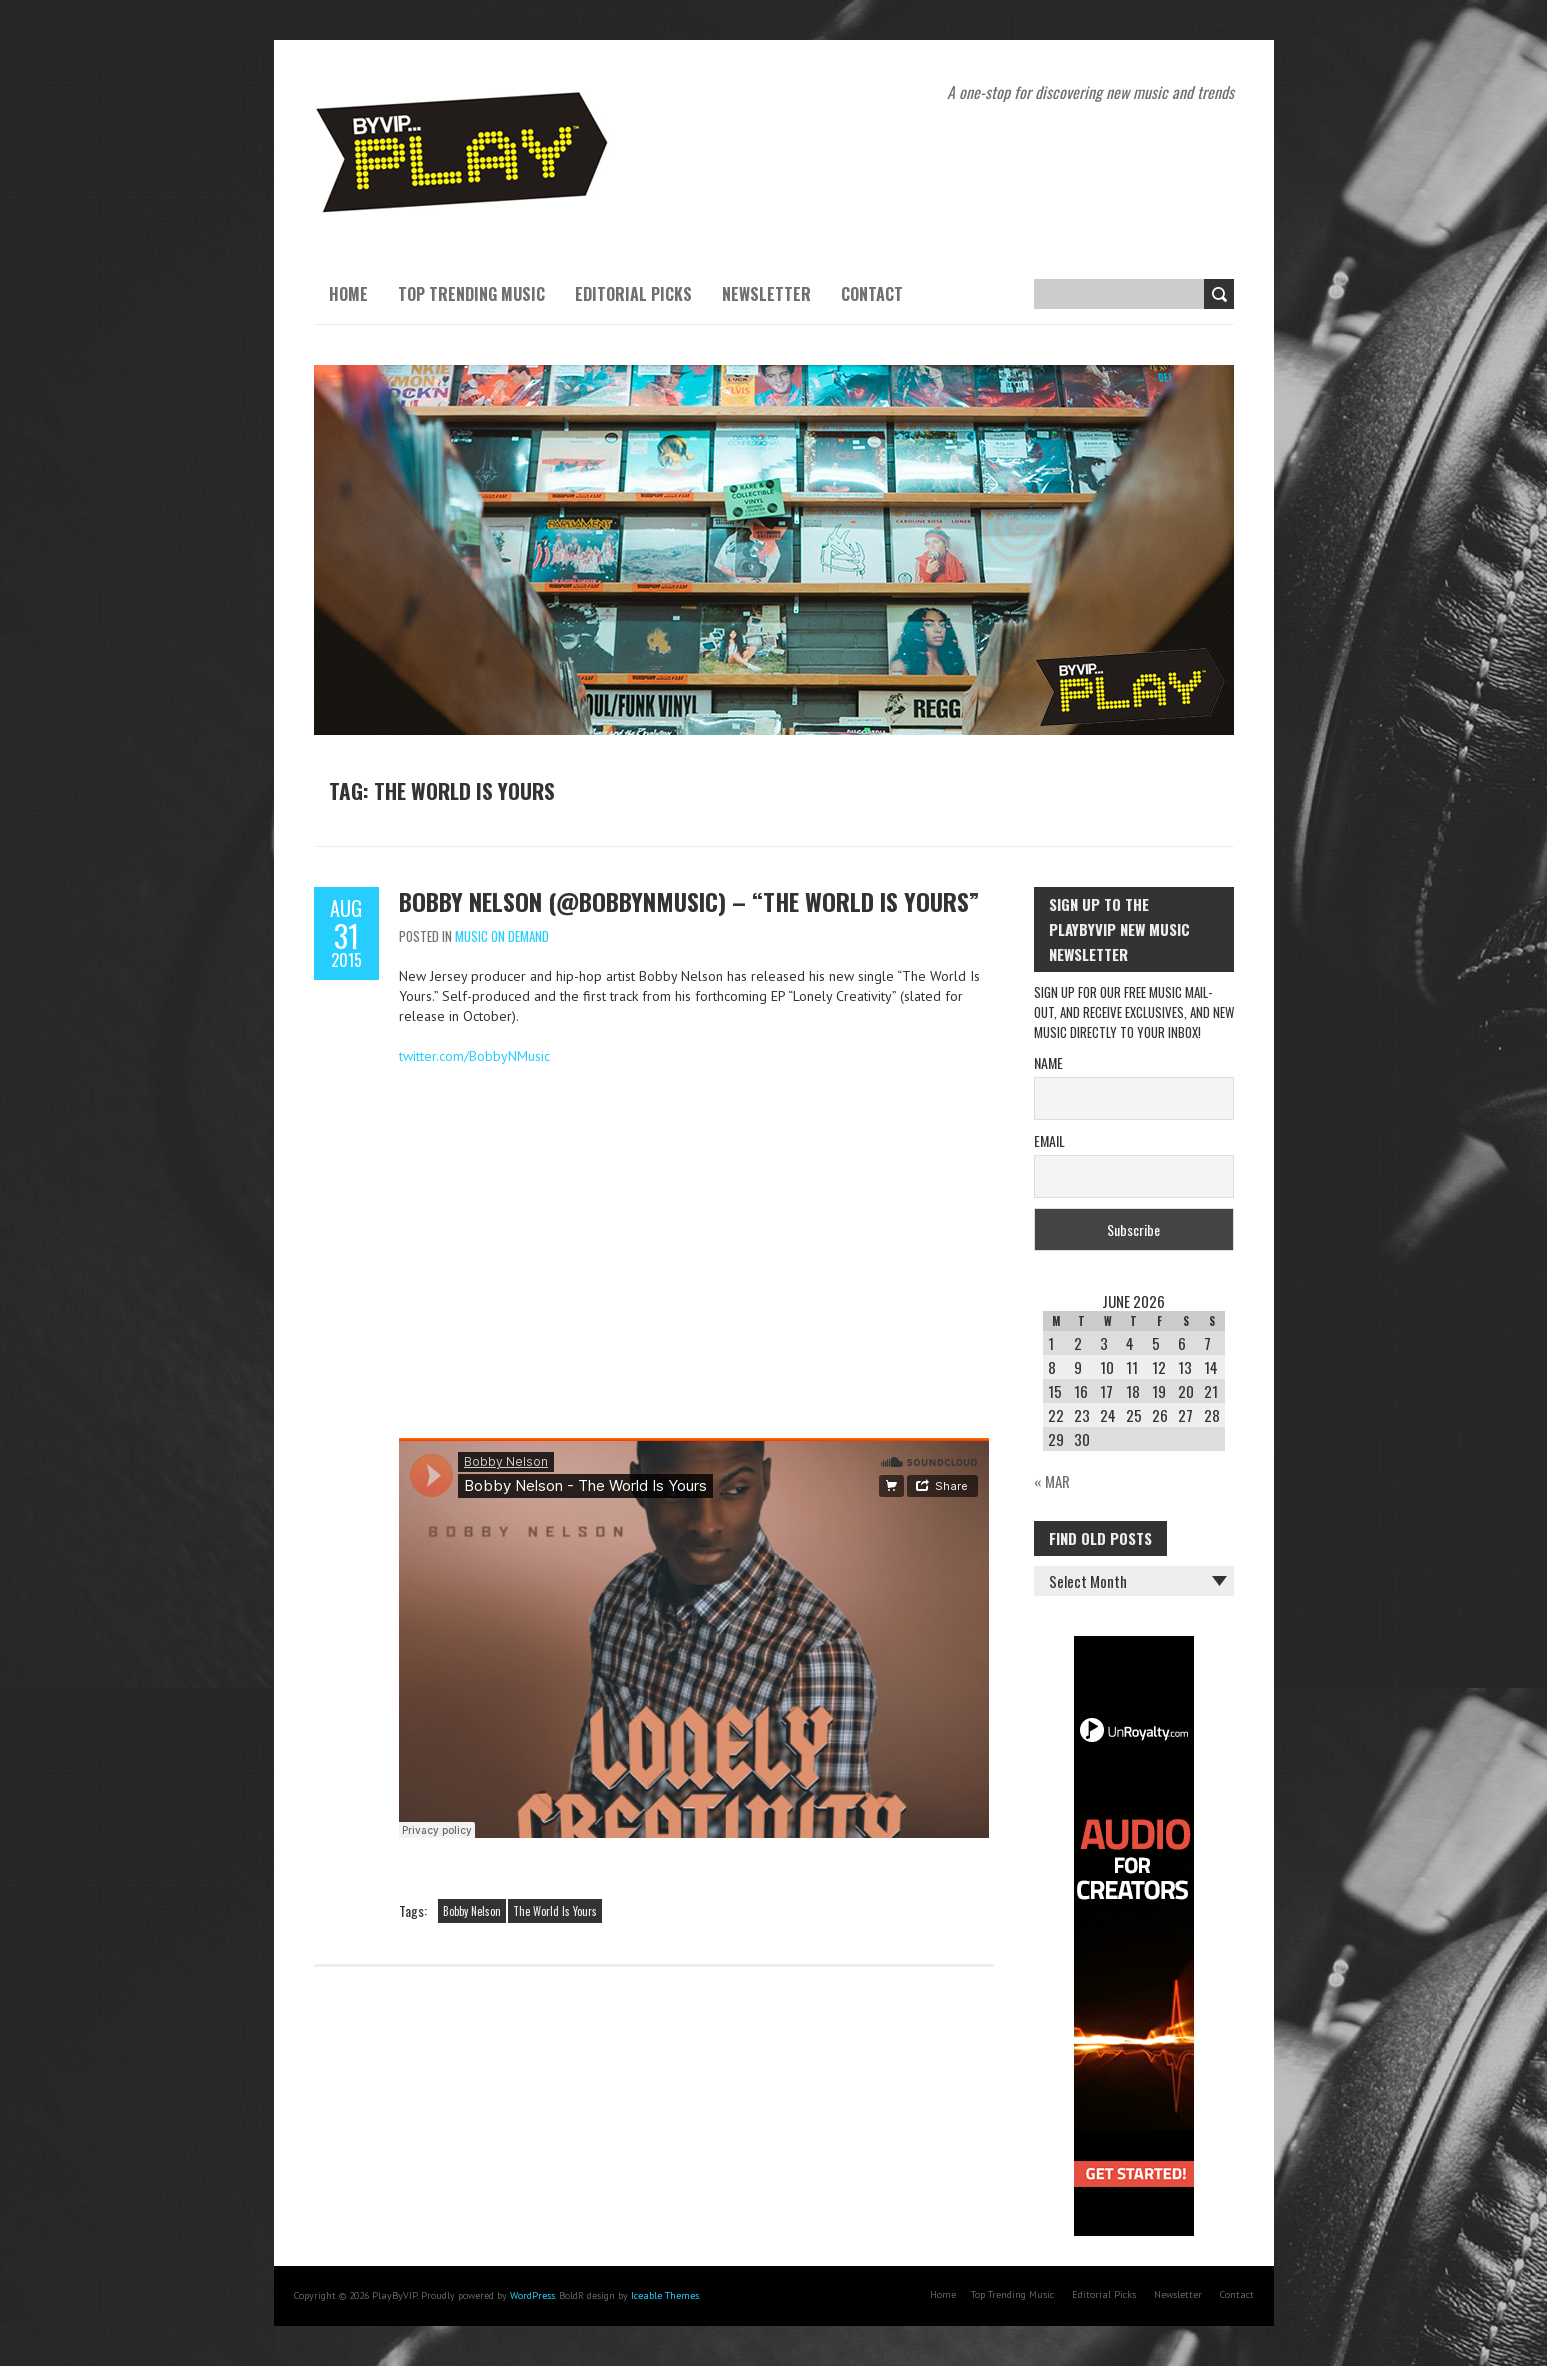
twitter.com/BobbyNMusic (474, 1056)
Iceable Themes (665, 2295)
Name (1048, 1062)
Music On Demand (502, 936)
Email (1049, 1140)
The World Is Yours (555, 1911)
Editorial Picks (633, 294)
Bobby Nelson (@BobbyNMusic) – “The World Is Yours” (689, 901)
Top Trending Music (471, 294)
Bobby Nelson (472, 1911)
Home (348, 294)
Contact (872, 294)
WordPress (532, 2295)
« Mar (1052, 1481)
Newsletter (766, 294)
